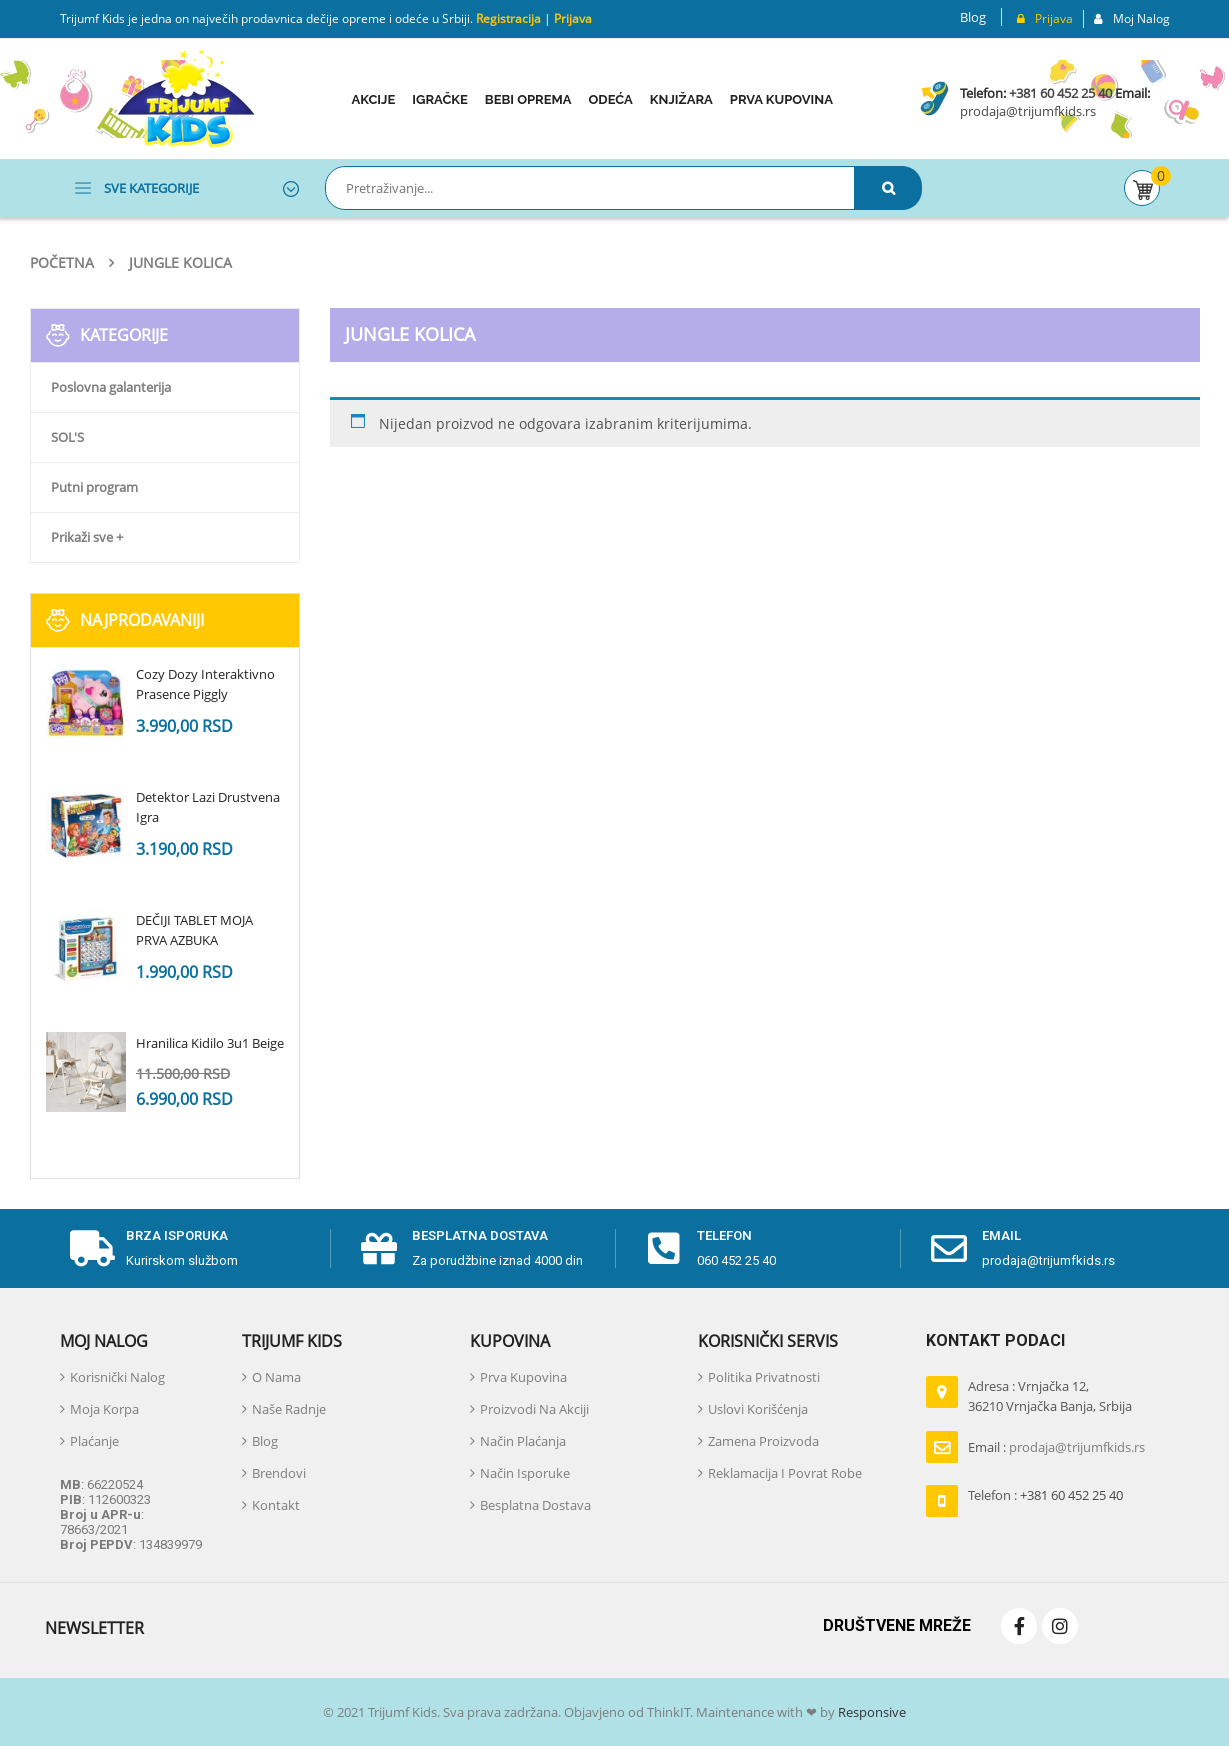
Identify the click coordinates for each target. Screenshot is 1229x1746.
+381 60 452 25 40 (1060, 93)
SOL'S (67, 437)
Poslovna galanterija (111, 387)
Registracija (507, 18)
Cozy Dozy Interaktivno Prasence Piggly (205, 684)
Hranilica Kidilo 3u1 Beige (210, 1043)
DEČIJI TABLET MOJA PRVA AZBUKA (194, 930)
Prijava (573, 18)
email (1001, 1235)
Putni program (94, 487)
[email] (949, 1249)
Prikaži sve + (87, 537)
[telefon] (664, 1249)
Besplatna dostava (480, 1235)
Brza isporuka (177, 1235)
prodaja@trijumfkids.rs (1028, 111)
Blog (973, 17)
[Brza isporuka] (93, 1249)
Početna (62, 262)
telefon (724, 1235)
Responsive (870, 1712)
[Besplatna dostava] (379, 1249)
